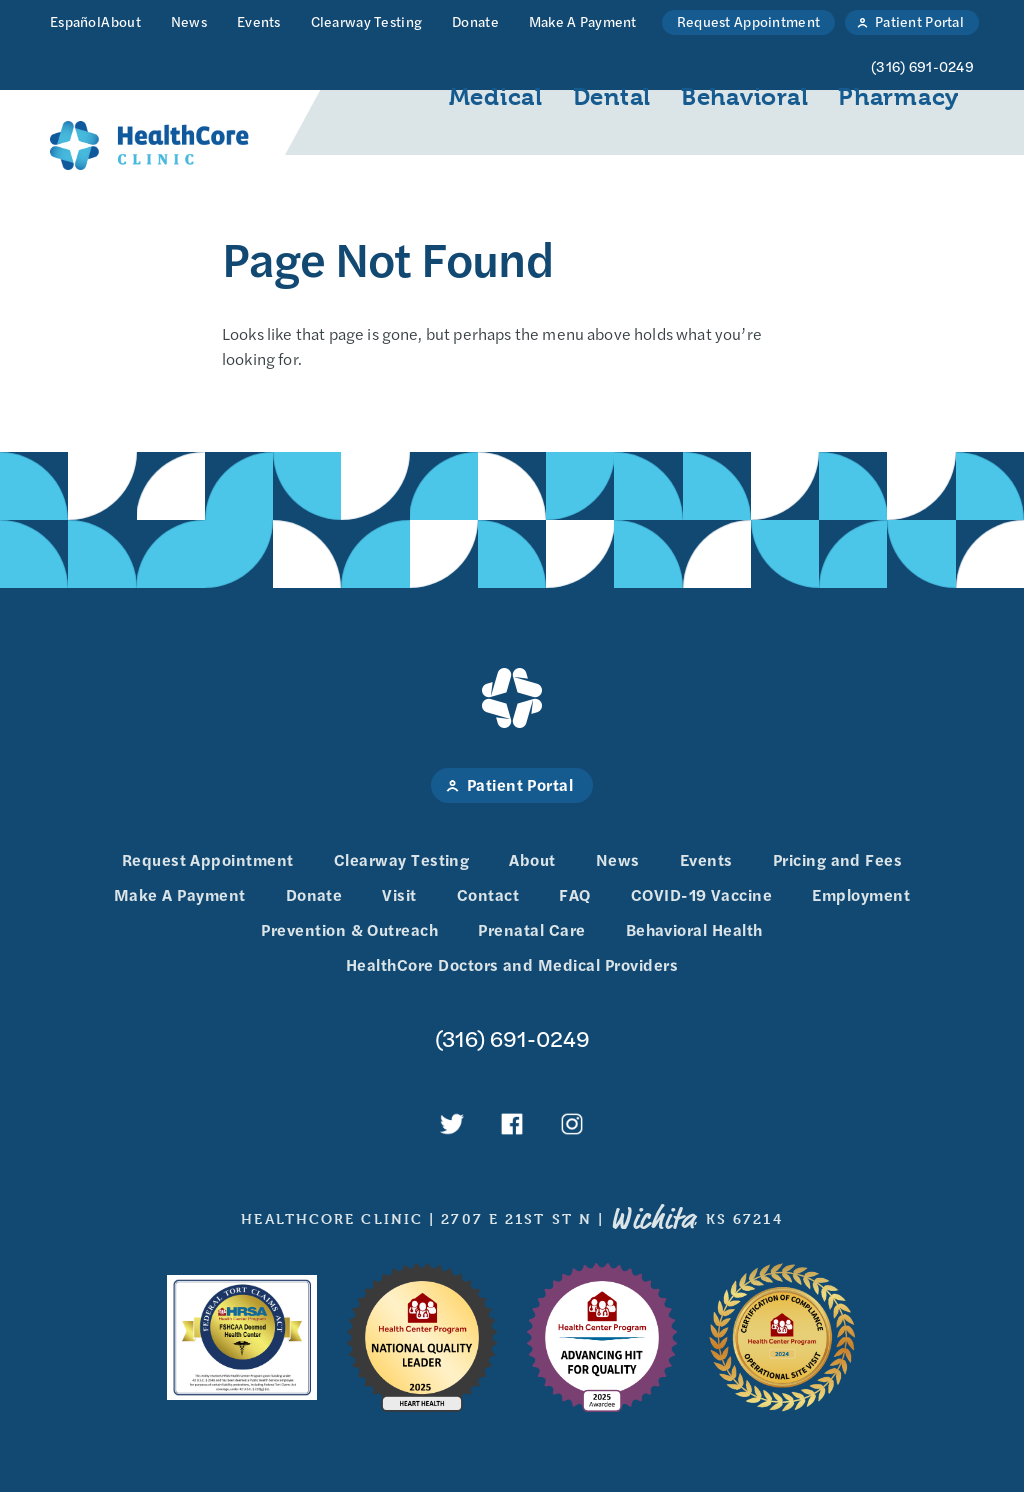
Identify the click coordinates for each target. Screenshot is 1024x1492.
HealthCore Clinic (150, 145)
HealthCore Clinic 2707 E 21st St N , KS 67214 (511, 1218)
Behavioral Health (694, 929)
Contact (488, 894)
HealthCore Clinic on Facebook (512, 1124)
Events (259, 21)
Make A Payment (583, 21)
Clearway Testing (366, 21)
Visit (399, 894)
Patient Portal (919, 21)
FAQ (574, 894)
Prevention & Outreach (349, 929)
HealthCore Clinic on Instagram (572, 1124)
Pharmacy (898, 97)
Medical (496, 97)
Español (75, 21)
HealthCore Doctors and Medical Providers (512, 964)
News (189, 21)
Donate (475, 21)
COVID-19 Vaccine (702, 894)
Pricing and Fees (838, 859)
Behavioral (744, 97)
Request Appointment (748, 21)
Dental (612, 97)
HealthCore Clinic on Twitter (452, 1124)
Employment (861, 894)
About (120, 21)
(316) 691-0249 (512, 1038)
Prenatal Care (531, 929)
